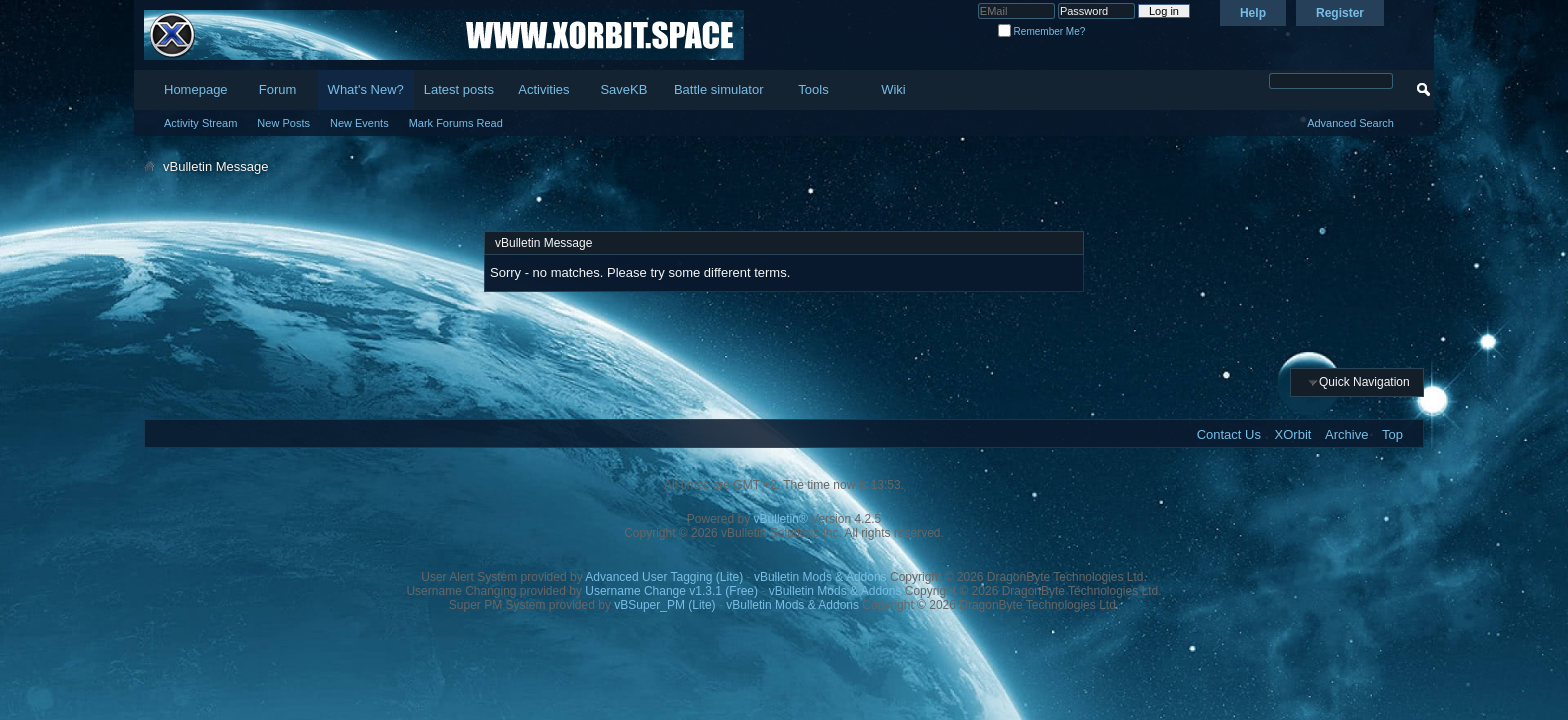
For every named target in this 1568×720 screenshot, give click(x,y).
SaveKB (623, 89)
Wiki (893, 89)
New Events (359, 123)
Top (1392, 434)
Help (1253, 13)
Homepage (196, 89)
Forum (278, 89)
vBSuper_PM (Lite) (664, 605)
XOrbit (1293, 434)
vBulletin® (781, 519)
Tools (813, 89)
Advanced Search (1350, 123)
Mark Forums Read (456, 123)
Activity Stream (200, 123)
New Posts (283, 123)
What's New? (366, 89)
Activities (543, 89)
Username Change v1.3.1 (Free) (671, 591)
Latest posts (459, 89)
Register (1340, 13)
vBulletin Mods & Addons (820, 577)
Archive (1346, 434)
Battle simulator (719, 89)
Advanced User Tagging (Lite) (664, 577)
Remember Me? (1041, 31)
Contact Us (1229, 434)
